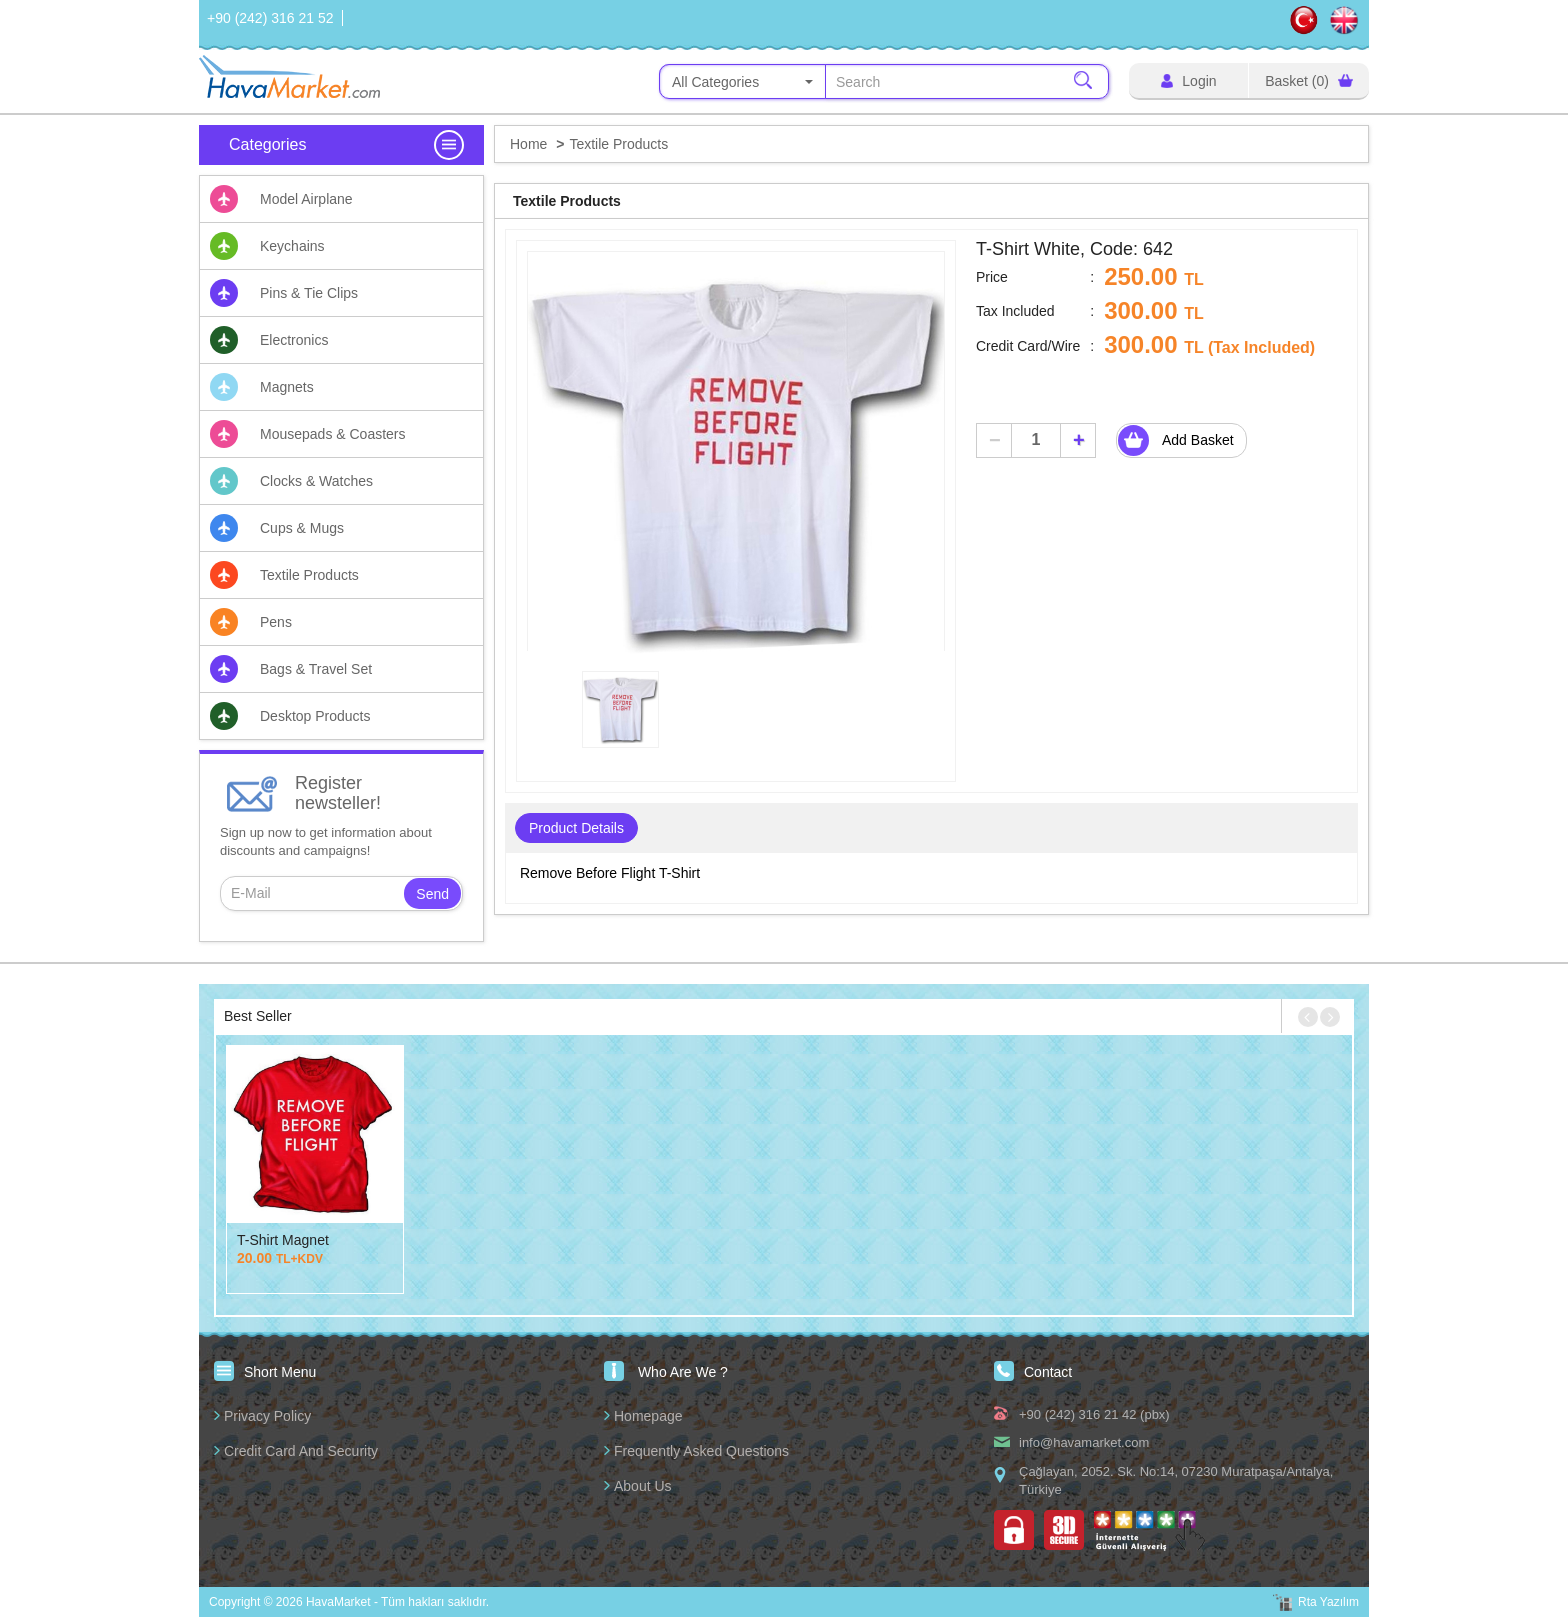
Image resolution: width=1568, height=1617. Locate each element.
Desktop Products (315, 716)
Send (432, 894)
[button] (1308, 1017)
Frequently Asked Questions (701, 1451)
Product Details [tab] (576, 828)
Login (1188, 81)
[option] (736, 460)
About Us (643, 1486)
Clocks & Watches (316, 481)
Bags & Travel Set (316, 669)
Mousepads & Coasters (333, 434)
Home (528, 144)
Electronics (294, 340)
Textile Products (309, 575)
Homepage (648, 1416)
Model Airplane (306, 199)
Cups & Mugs (302, 528)
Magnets (287, 387)
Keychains (292, 246)
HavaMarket (291, 76)
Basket (1309, 81)
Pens (276, 622)
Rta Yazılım (1328, 1602)
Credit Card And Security (301, 1451)
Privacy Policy (267, 1416)
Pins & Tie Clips (309, 293)
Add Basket (1179, 440)
